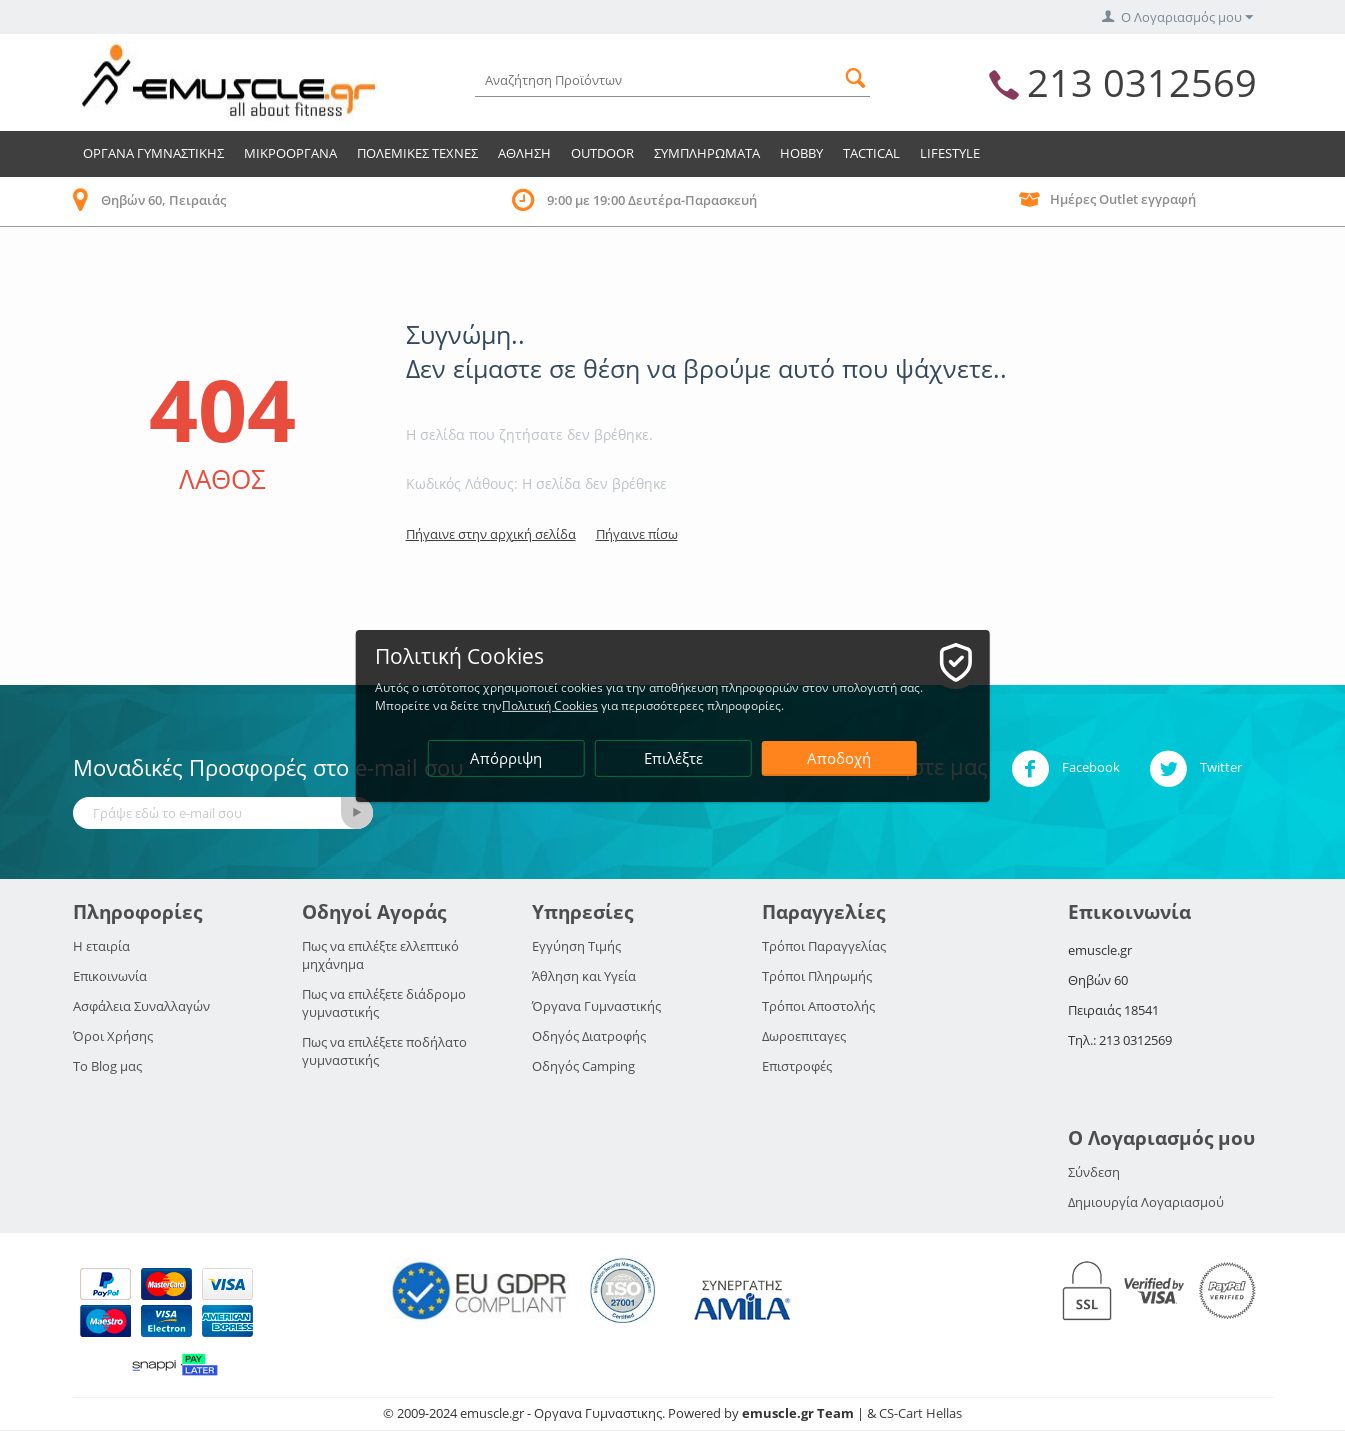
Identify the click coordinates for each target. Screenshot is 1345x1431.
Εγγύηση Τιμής (576, 946)
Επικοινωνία (110, 976)
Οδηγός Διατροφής (589, 1036)
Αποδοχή (840, 758)
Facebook (1065, 769)
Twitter (1195, 769)
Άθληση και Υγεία (584, 976)
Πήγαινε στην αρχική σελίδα (491, 534)
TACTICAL (871, 153)
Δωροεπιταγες (804, 1036)
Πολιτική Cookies (558, 705)
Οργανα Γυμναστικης (153, 153)
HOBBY (801, 153)
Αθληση (524, 153)
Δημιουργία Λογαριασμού (1146, 1202)
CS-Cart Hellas (920, 1413)
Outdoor (602, 153)
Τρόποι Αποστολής (818, 1006)
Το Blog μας (107, 1066)
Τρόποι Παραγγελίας (824, 946)
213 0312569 (1142, 82)
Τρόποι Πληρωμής (817, 976)
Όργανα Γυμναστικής (596, 1006)
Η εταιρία (101, 946)
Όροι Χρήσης (113, 1036)
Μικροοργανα (290, 153)
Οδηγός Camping (583, 1066)
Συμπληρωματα (707, 153)
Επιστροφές (797, 1066)
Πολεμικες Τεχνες (417, 153)
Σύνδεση (1094, 1172)
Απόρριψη (507, 758)
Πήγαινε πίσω (637, 534)
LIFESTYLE (950, 153)
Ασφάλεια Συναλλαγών (141, 1006)
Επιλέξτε (673, 758)
